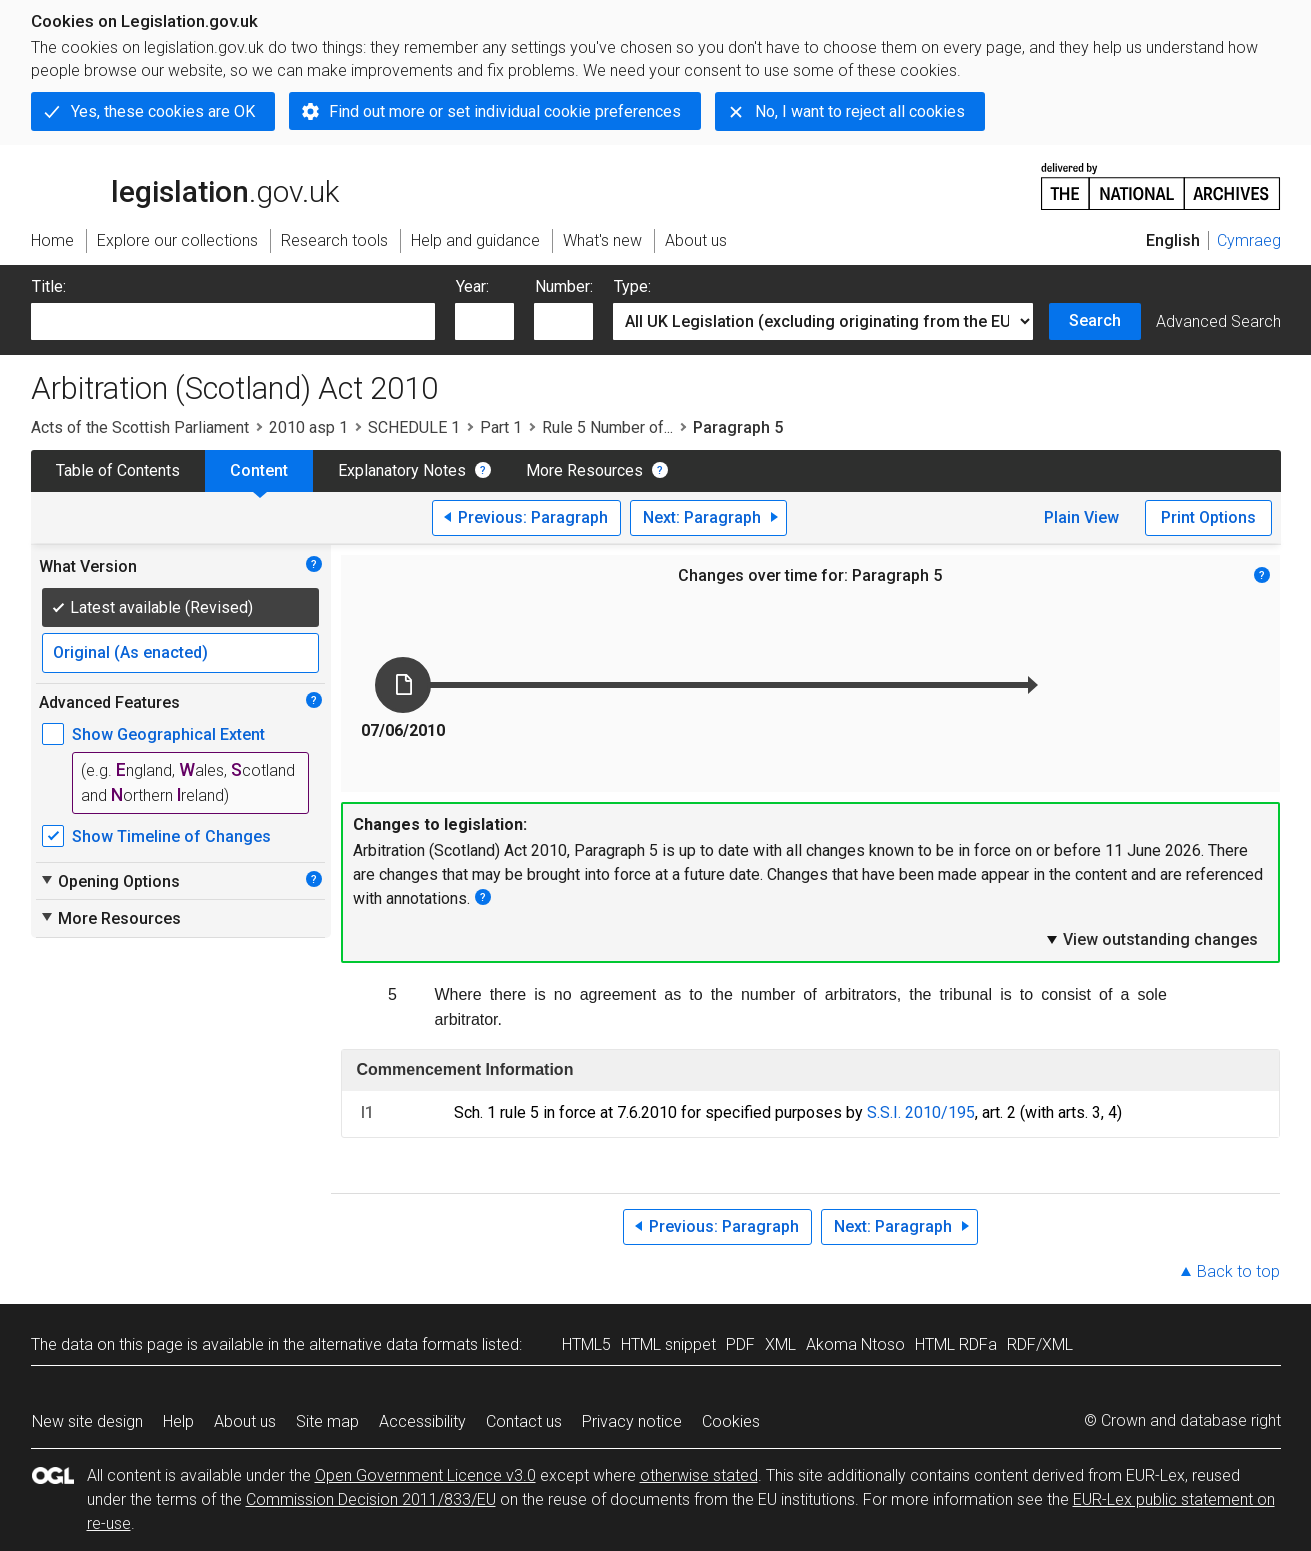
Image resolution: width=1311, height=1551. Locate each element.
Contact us (524, 1421)
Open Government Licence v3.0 (425, 1475)
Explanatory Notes (402, 470)
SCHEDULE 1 (414, 427)
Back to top (1238, 1271)
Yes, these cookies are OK (163, 111)
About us (245, 1421)
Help (178, 1421)
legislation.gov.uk (185, 185)
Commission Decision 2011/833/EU (371, 1499)
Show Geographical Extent (168, 734)
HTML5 (586, 1344)
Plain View (1081, 517)
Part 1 (501, 427)
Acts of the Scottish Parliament (140, 427)
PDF (740, 1344)
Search (1095, 320)
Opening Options (109, 881)
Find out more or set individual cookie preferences (505, 111)
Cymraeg (1249, 240)
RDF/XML (1040, 1344)
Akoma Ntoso (855, 1344)
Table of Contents (118, 470)
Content (259, 470)
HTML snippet (668, 1344)
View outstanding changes (1151, 939)
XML (780, 1344)
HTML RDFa (956, 1344)
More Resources (584, 470)
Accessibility (422, 1421)
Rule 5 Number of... (607, 427)
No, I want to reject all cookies (860, 111)
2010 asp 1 (308, 427)
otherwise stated (699, 1475)
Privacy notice (632, 1421)
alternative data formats (393, 1344)
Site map (327, 1421)
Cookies (731, 1421)
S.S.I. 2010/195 (921, 1112)
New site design (87, 1421)
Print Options (1208, 517)
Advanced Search (1218, 321)
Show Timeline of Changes (171, 836)
